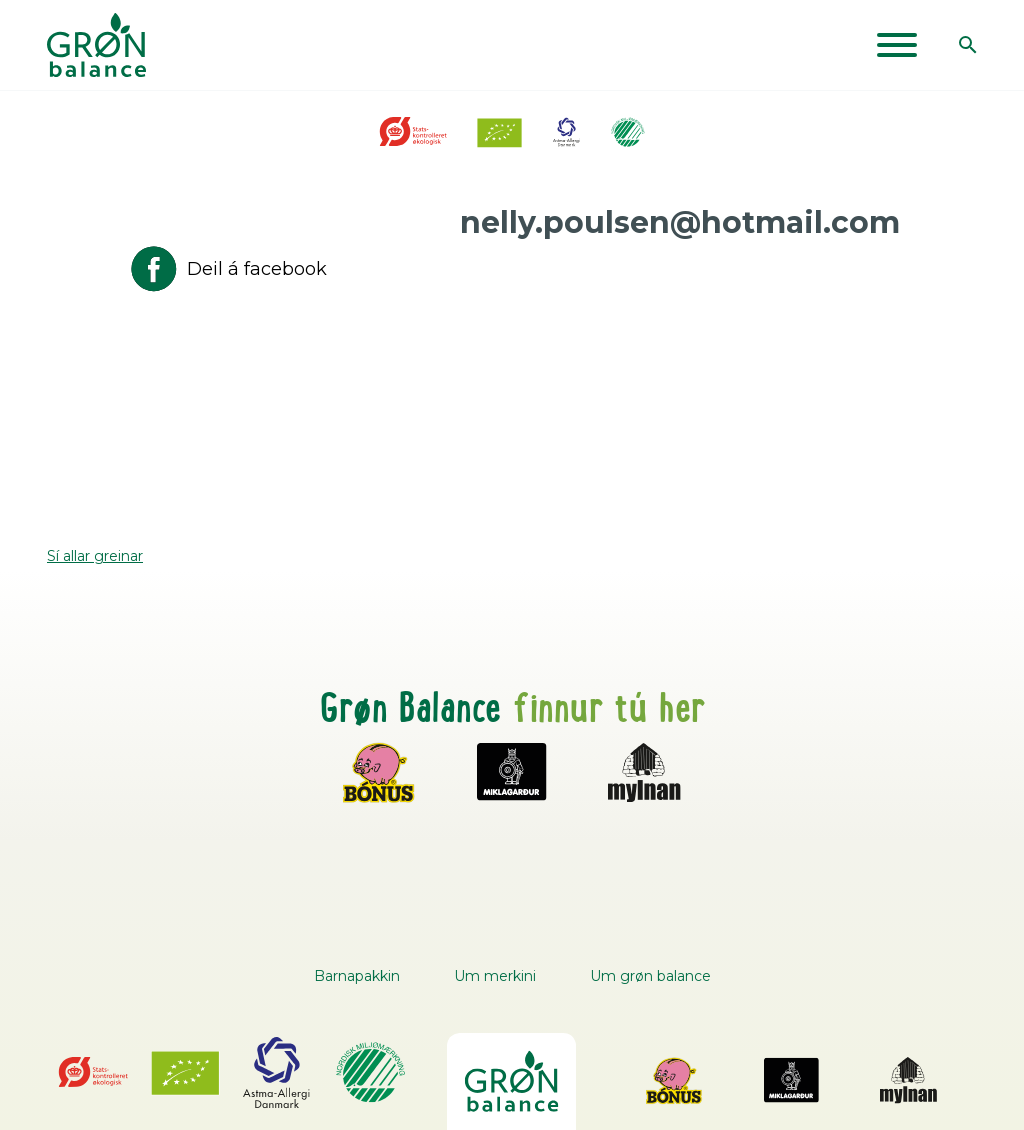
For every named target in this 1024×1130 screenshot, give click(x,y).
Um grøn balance (650, 976)
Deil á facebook (227, 269)
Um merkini (495, 976)
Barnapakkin (357, 976)
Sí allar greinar (95, 556)
